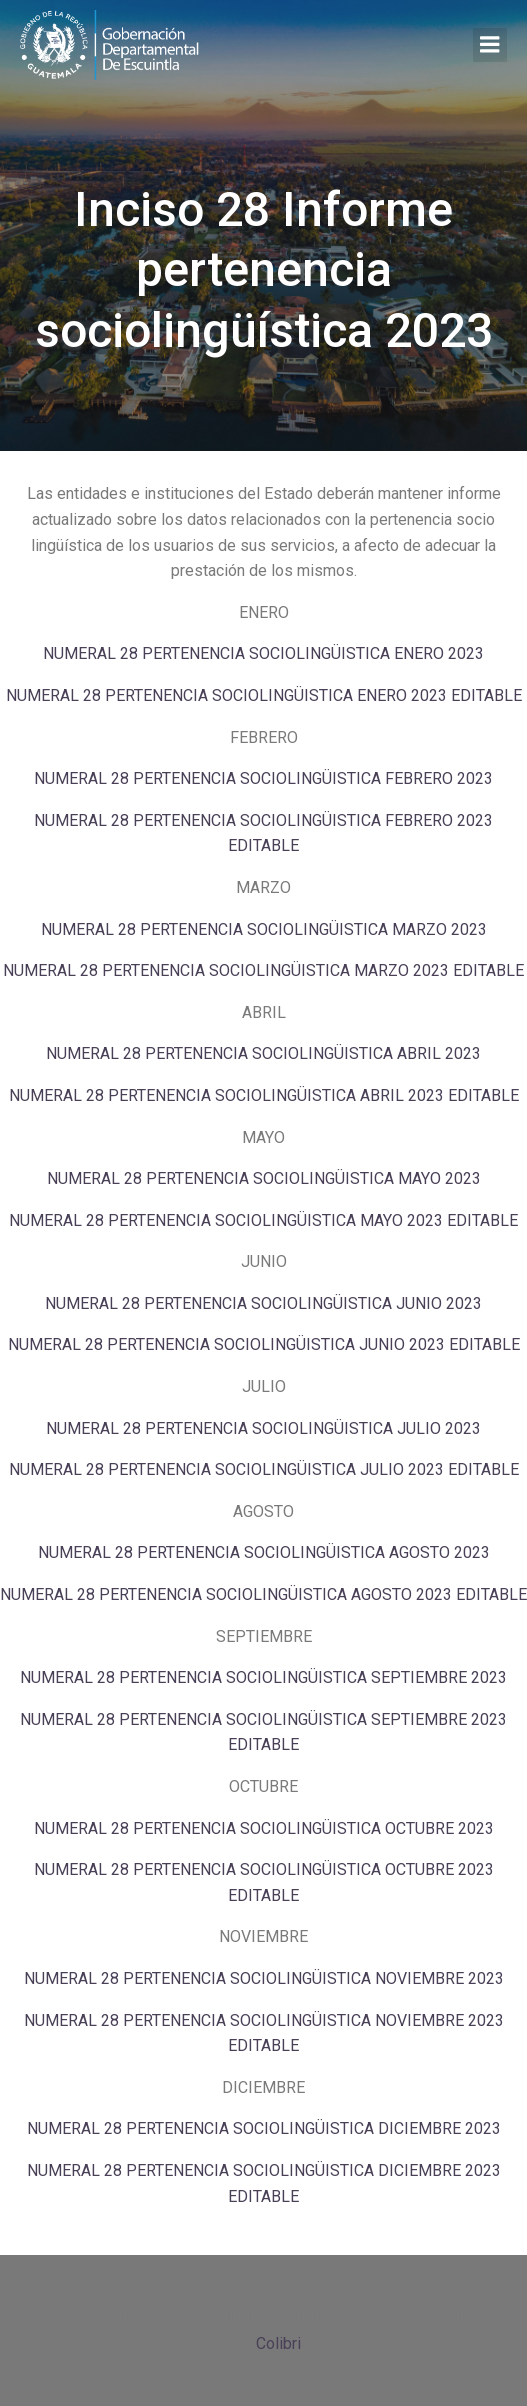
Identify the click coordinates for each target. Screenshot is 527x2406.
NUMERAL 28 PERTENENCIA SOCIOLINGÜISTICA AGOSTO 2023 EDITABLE (263, 1594)
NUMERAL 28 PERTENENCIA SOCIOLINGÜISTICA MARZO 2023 (264, 929)
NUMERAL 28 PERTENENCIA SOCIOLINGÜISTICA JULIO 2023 (263, 1428)
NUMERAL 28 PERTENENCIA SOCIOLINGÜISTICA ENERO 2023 (263, 653)
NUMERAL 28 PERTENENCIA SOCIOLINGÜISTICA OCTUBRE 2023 (264, 1828)
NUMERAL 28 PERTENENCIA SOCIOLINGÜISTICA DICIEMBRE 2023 (264, 2128)
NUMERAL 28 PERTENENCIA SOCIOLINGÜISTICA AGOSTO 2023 (264, 1552)
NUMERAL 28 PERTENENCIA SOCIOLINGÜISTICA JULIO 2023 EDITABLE (264, 1469)
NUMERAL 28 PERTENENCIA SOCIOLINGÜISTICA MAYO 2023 (264, 1178)
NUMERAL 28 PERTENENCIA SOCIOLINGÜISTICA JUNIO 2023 (263, 1303)
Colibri (278, 2343)
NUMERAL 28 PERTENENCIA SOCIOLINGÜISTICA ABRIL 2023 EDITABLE (264, 1095)
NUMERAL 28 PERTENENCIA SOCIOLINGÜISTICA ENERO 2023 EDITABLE (264, 695)
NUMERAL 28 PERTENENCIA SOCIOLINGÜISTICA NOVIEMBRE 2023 (264, 1978)
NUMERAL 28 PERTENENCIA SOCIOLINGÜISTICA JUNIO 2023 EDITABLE (264, 1344)
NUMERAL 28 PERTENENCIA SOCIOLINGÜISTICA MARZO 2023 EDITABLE (263, 970)
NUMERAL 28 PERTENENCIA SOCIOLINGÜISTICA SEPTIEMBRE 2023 (263, 1677)
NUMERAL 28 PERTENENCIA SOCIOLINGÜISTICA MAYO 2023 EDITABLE (263, 1220)
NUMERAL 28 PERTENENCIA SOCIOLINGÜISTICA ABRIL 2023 (263, 1053)
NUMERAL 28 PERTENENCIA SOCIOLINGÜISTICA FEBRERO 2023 (263, 778)
